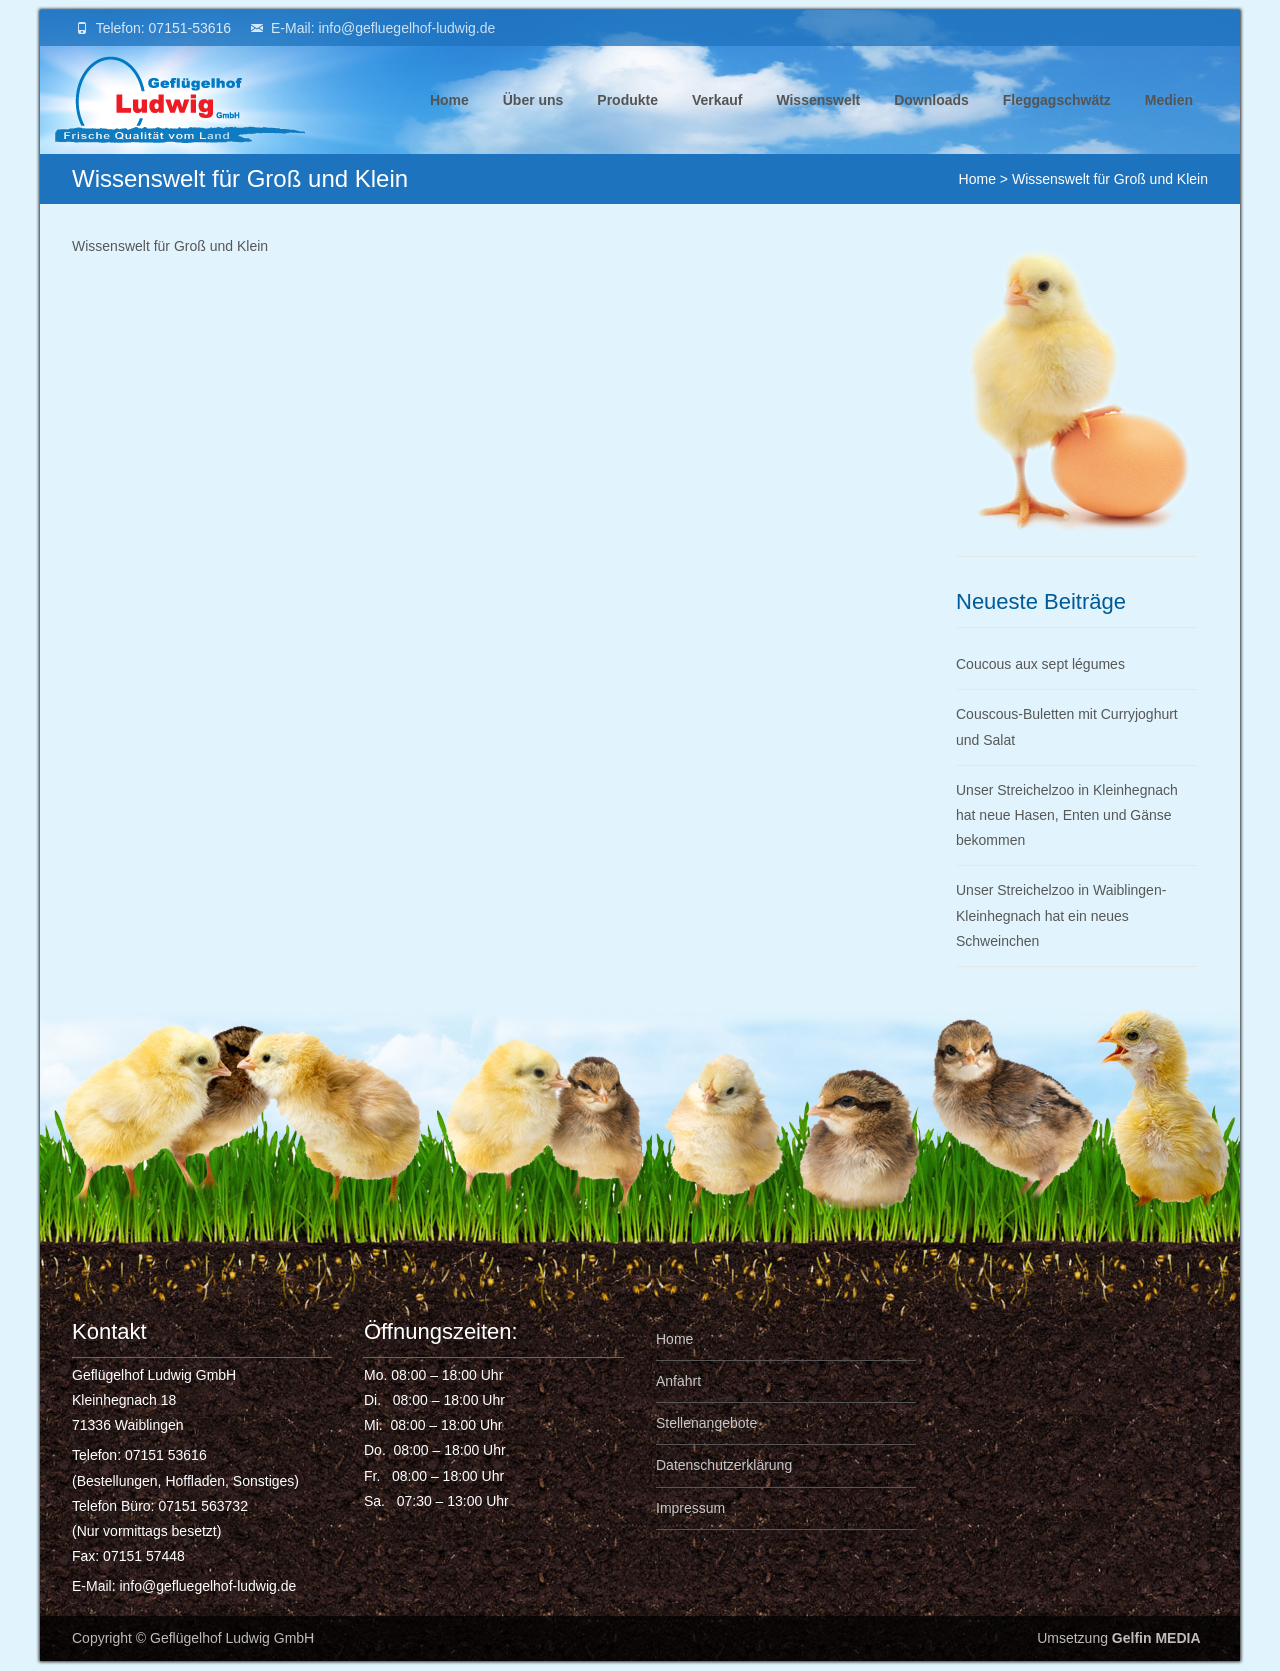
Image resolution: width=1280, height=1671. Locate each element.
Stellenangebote (706, 1423)
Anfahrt (678, 1381)
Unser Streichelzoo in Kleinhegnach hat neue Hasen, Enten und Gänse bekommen (1067, 815)
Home (449, 123)
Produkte (627, 123)
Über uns (533, 123)
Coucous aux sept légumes (1040, 664)
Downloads (931, 123)
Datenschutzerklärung (724, 1465)
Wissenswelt (818, 123)
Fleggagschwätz (1057, 123)
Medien (1169, 123)
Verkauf (717, 123)
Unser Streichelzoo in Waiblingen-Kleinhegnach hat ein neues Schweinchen (1061, 915)
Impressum (690, 1508)
